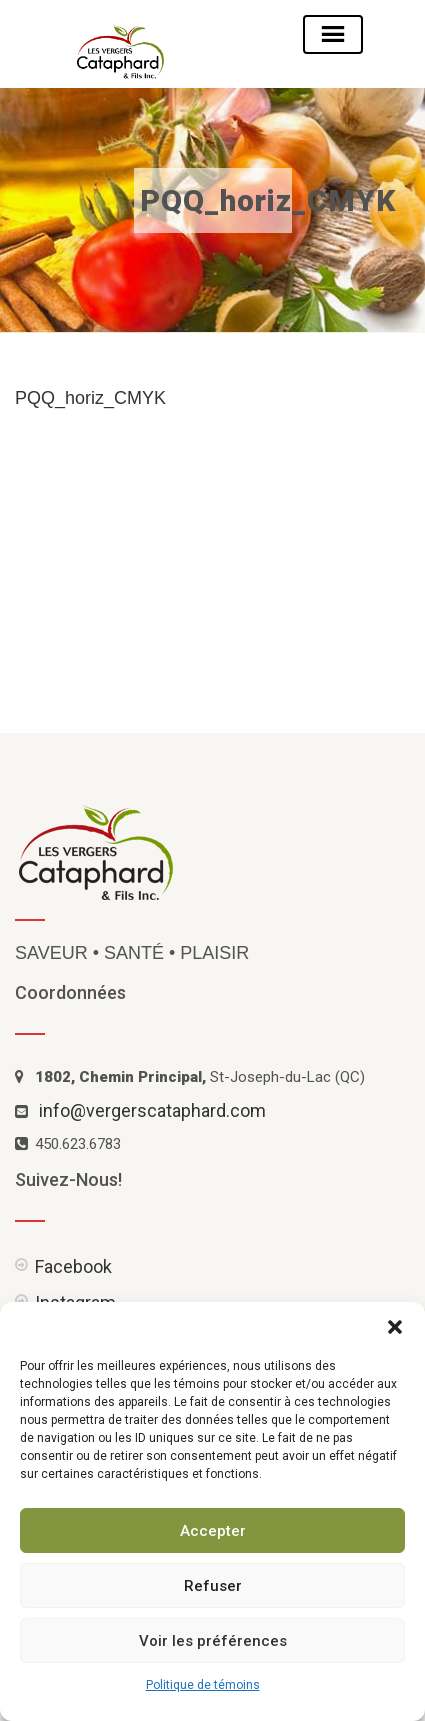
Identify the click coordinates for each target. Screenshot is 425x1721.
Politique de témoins (203, 1685)
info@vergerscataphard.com (152, 1110)
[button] (395, 1327)
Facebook (73, 1266)
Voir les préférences (213, 1641)
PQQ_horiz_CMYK (90, 398)
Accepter (213, 1531)
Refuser (213, 1586)
